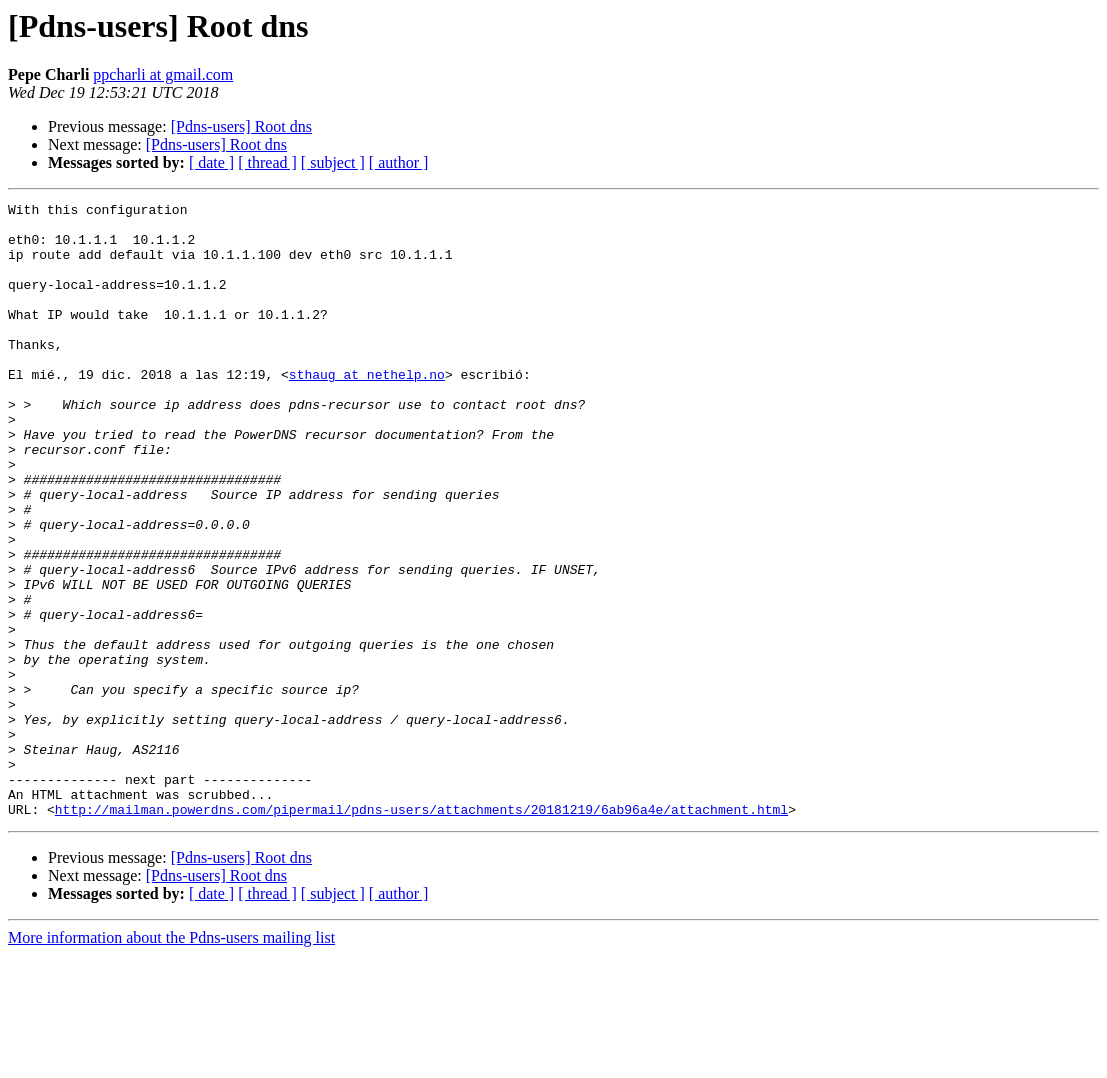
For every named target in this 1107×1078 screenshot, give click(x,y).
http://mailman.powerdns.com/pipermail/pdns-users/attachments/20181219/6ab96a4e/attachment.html (421, 932)
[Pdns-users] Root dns (241, 126)
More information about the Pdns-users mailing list (171, 1060)
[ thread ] (267, 162)
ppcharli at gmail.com (163, 74)
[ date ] (211, 162)
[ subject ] (333, 162)
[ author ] (399, 162)
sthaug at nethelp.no (367, 410)
